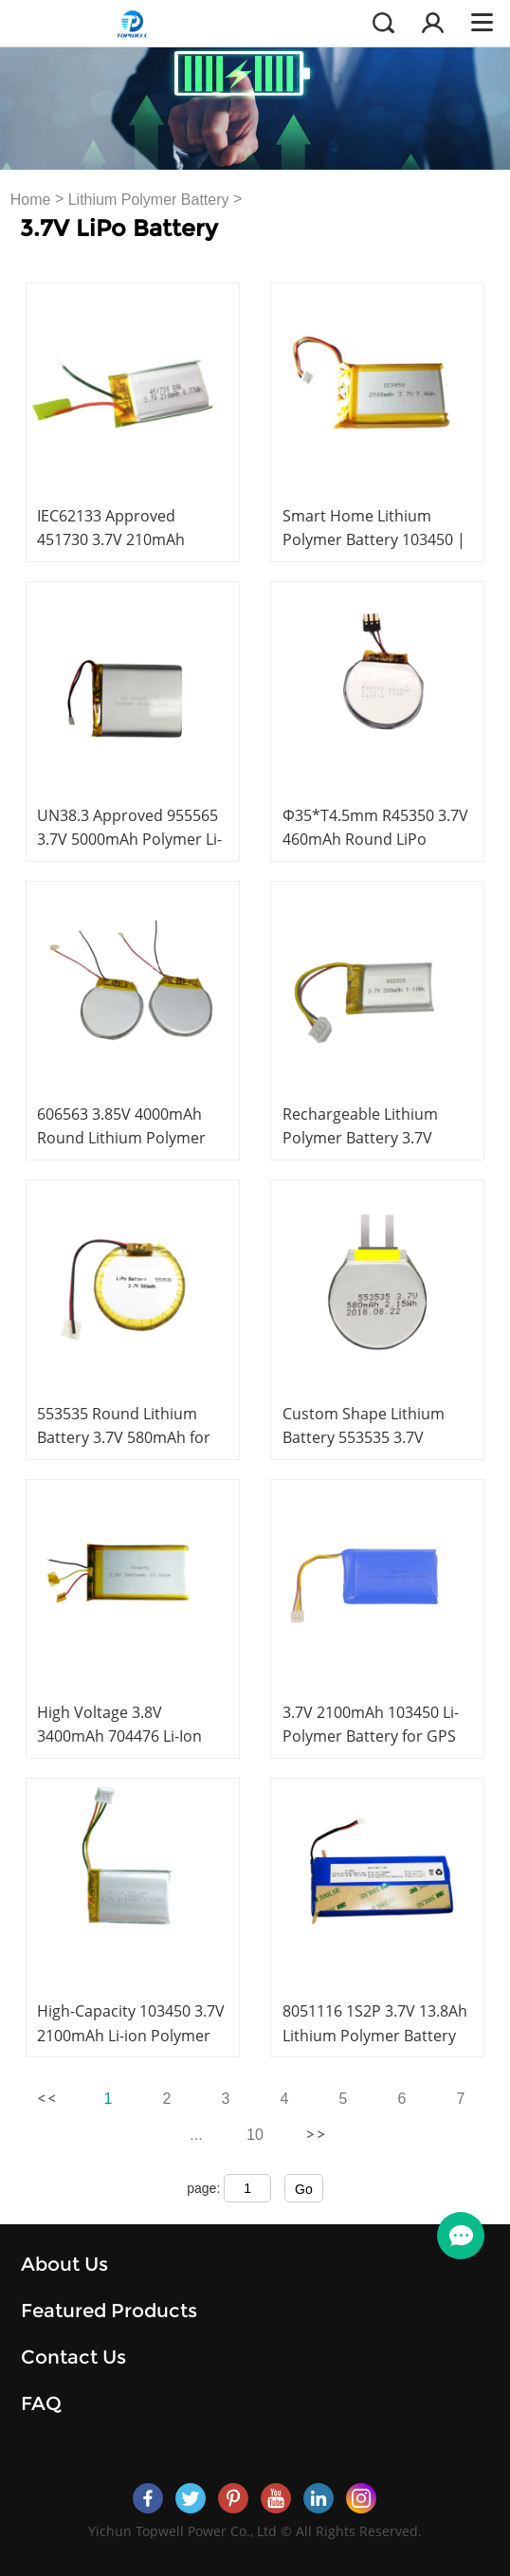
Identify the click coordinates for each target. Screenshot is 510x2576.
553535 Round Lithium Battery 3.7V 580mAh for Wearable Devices (123, 1437)
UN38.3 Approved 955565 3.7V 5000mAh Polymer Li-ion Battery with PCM (129, 839)
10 (255, 2135)
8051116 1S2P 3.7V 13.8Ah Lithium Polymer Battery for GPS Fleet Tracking (374, 2035)
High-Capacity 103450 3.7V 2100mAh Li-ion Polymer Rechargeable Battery (131, 2035)
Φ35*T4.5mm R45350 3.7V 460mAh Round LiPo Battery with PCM (375, 839)
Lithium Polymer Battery (148, 199)
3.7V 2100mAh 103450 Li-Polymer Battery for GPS (370, 1724)
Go (304, 2189)
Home (30, 199)
